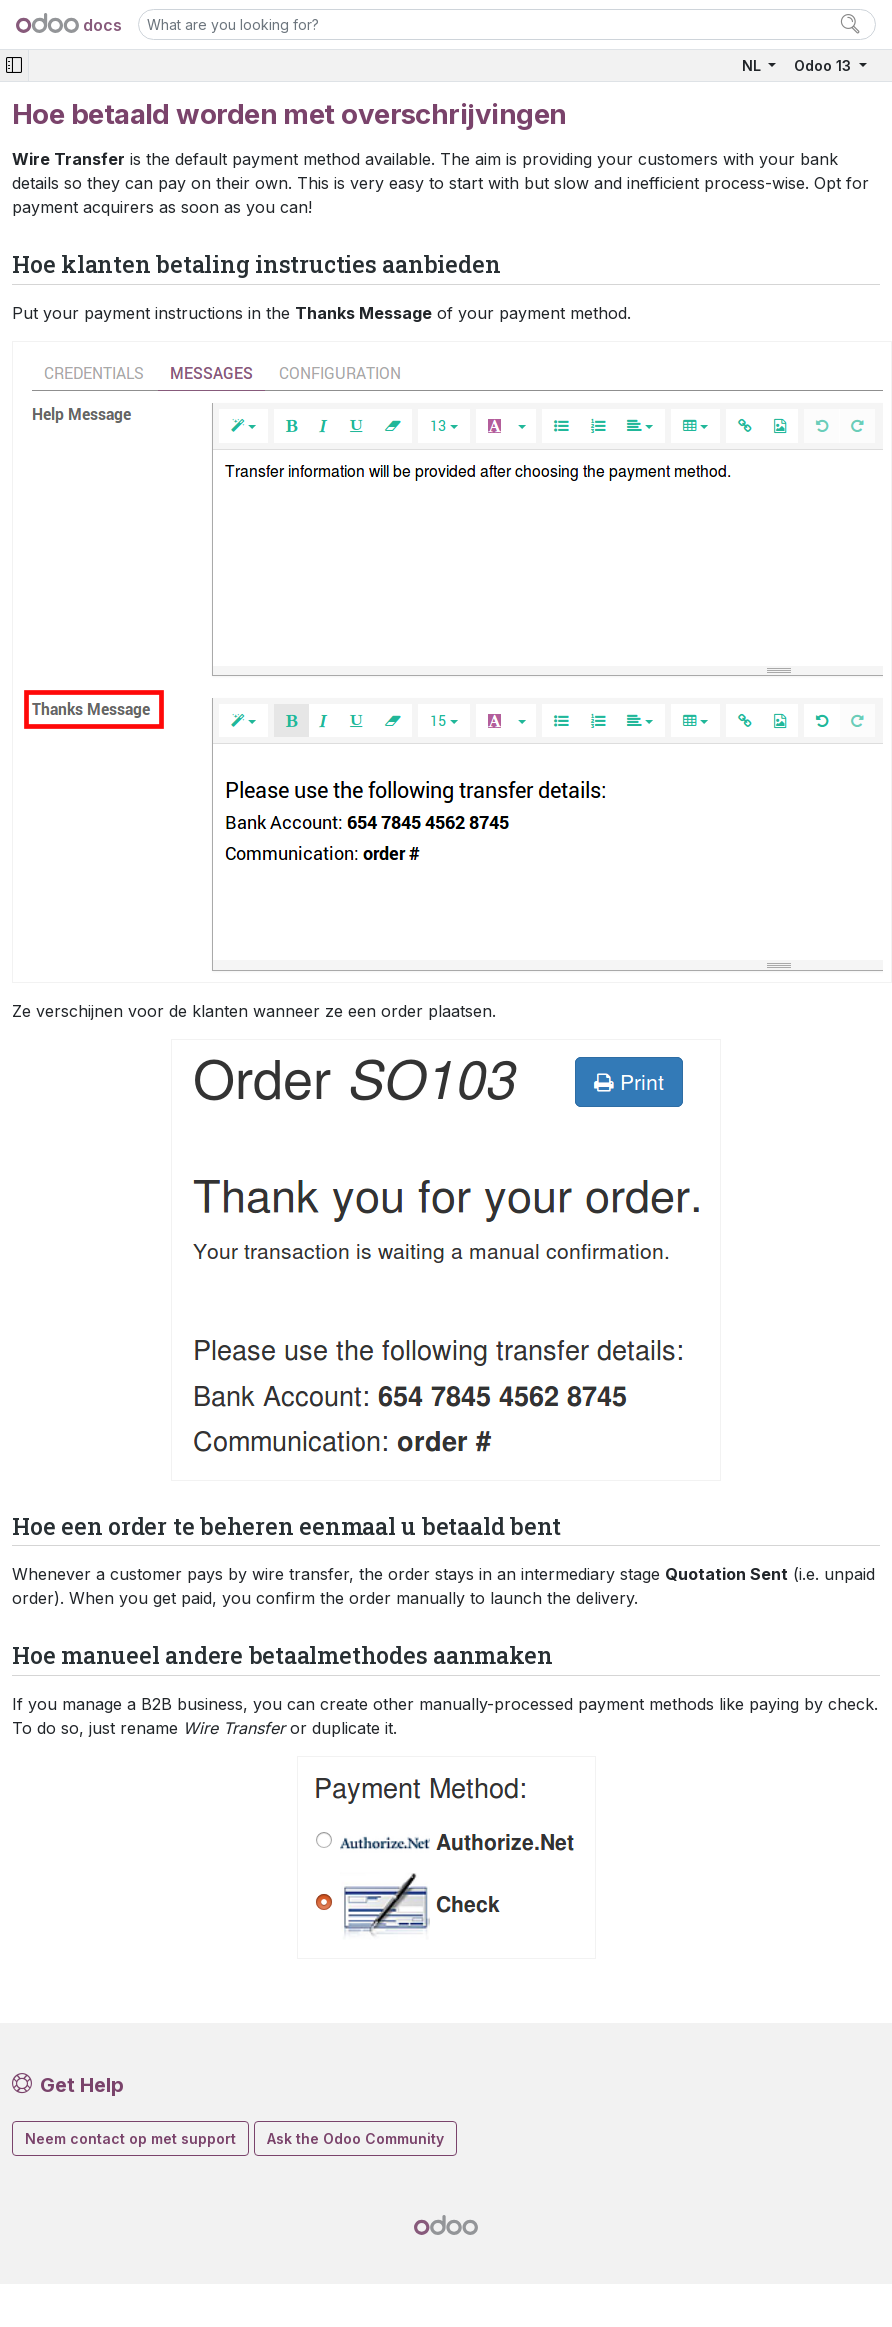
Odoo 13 (824, 65)
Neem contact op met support (130, 2138)
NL (753, 65)
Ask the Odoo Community (355, 2138)
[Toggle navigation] (14, 65)
